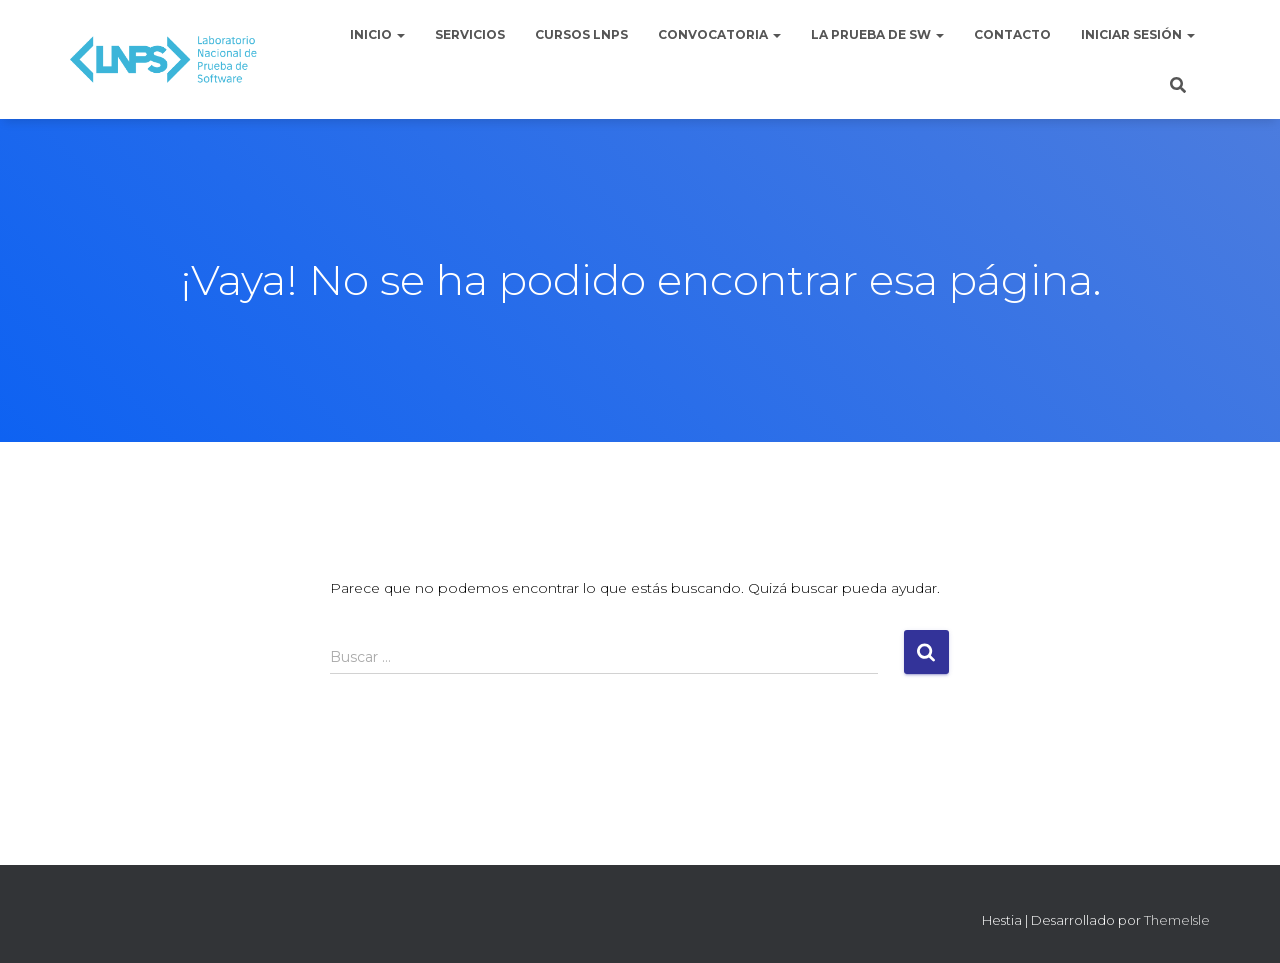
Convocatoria (719, 34)
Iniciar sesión (1138, 34)
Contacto (1012, 34)
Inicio (377, 34)
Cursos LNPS (581, 34)
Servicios (470, 34)
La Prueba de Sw (877, 34)
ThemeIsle (1177, 920)
